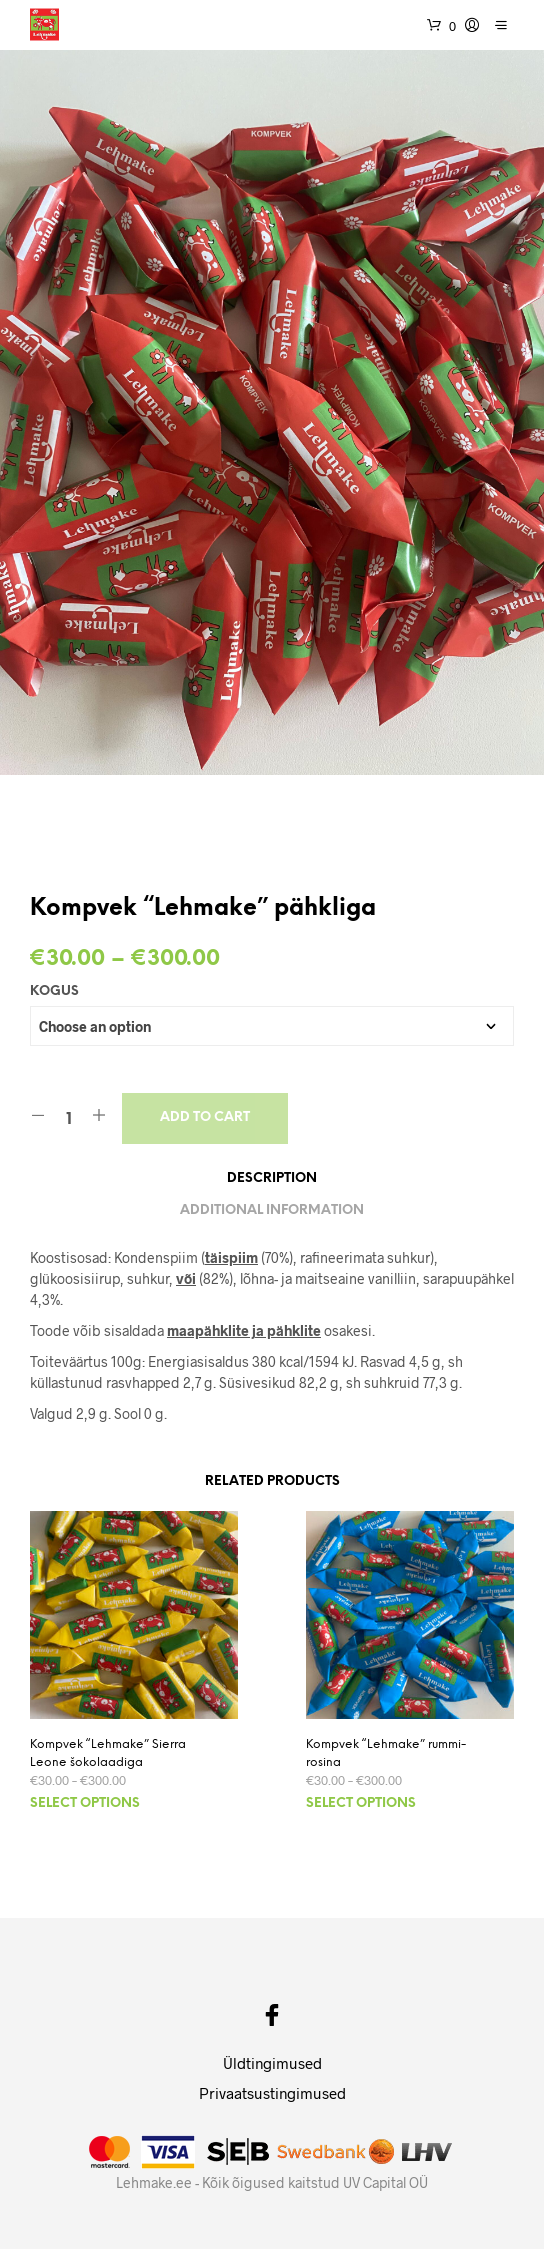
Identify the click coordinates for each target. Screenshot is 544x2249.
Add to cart (205, 1117)
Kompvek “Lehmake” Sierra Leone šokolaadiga (108, 1753)
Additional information (272, 1210)
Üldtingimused (272, 2063)
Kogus (54, 991)
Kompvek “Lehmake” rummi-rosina (386, 1753)
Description (272, 1178)
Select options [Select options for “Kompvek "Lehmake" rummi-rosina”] (361, 1803)
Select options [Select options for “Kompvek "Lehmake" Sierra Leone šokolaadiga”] (85, 1803)
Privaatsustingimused (272, 2093)
